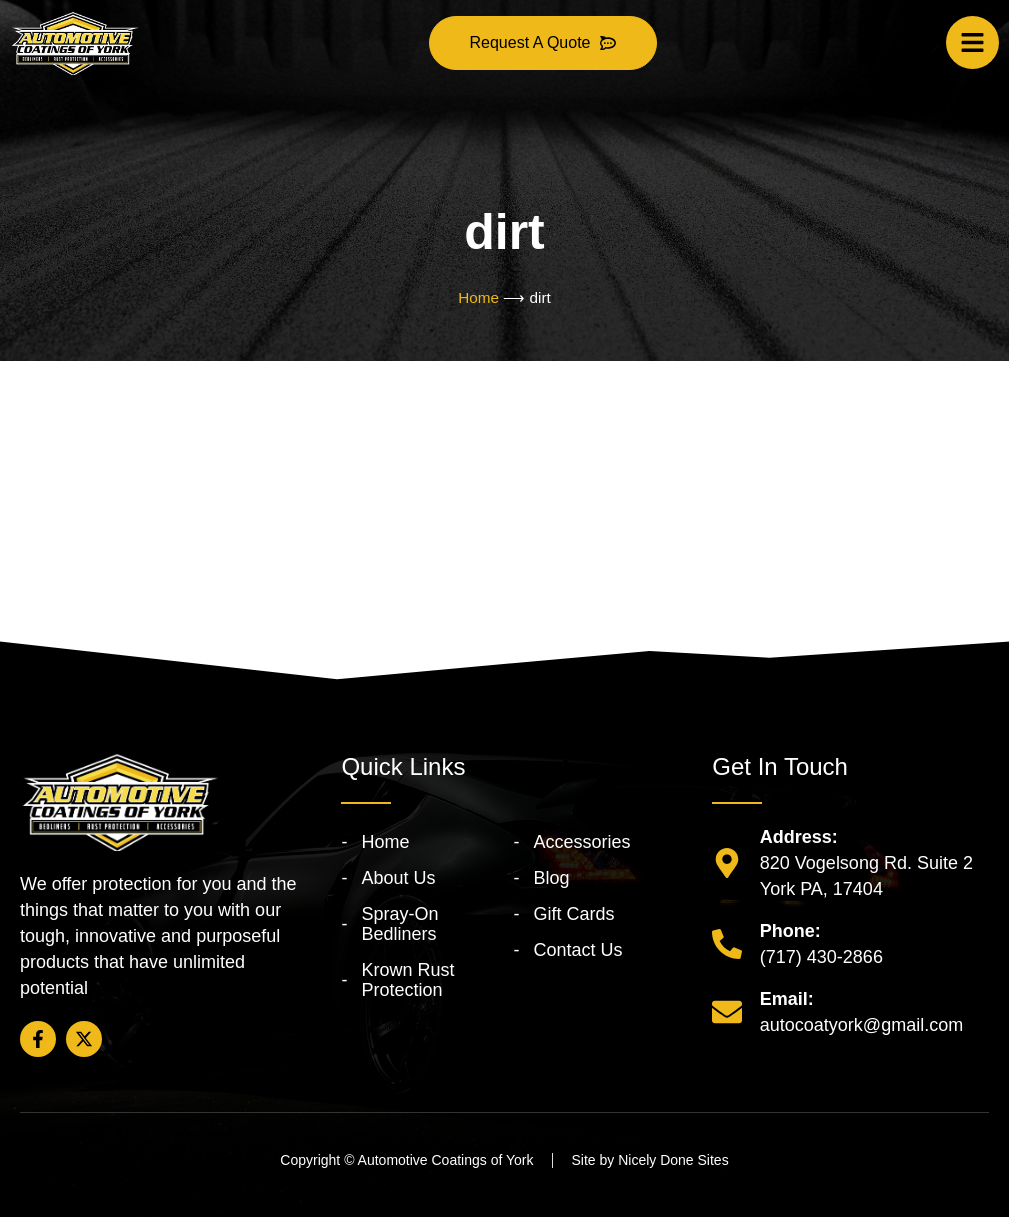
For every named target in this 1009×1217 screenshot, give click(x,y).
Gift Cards (573, 914)
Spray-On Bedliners (399, 924)
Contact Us (577, 950)
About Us (398, 878)
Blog (551, 878)
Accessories (581, 842)
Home (478, 297)
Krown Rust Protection (407, 980)
